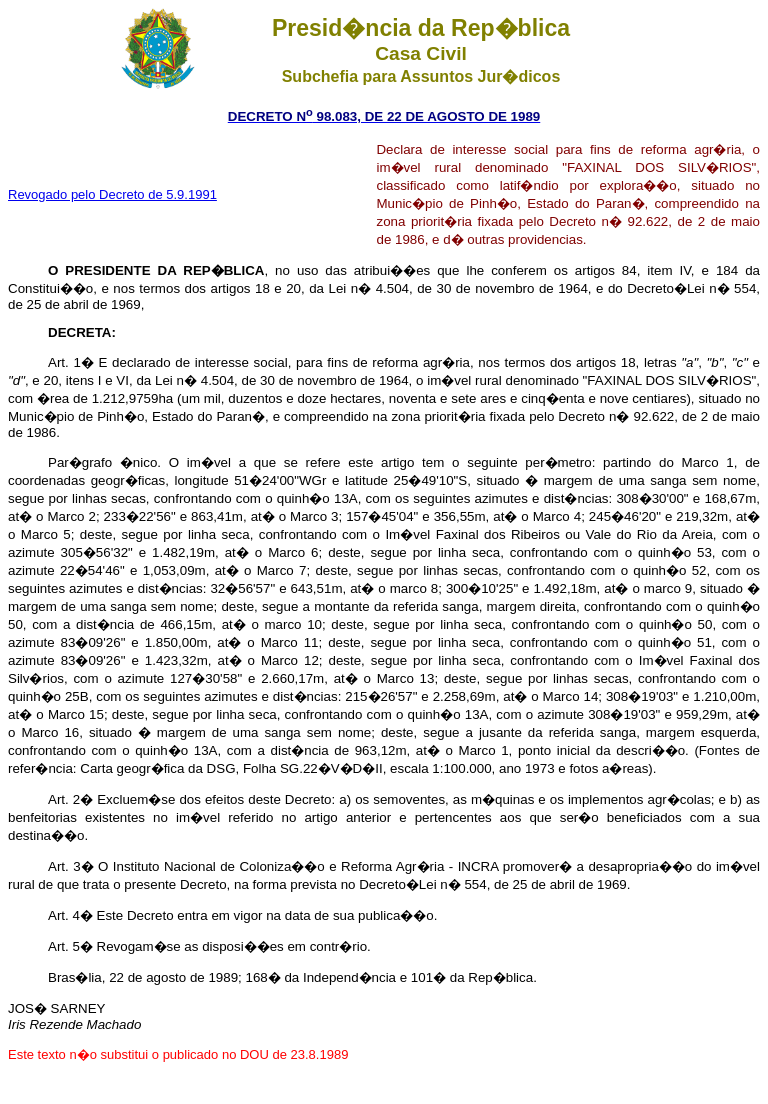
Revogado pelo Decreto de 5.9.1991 (112, 194)
